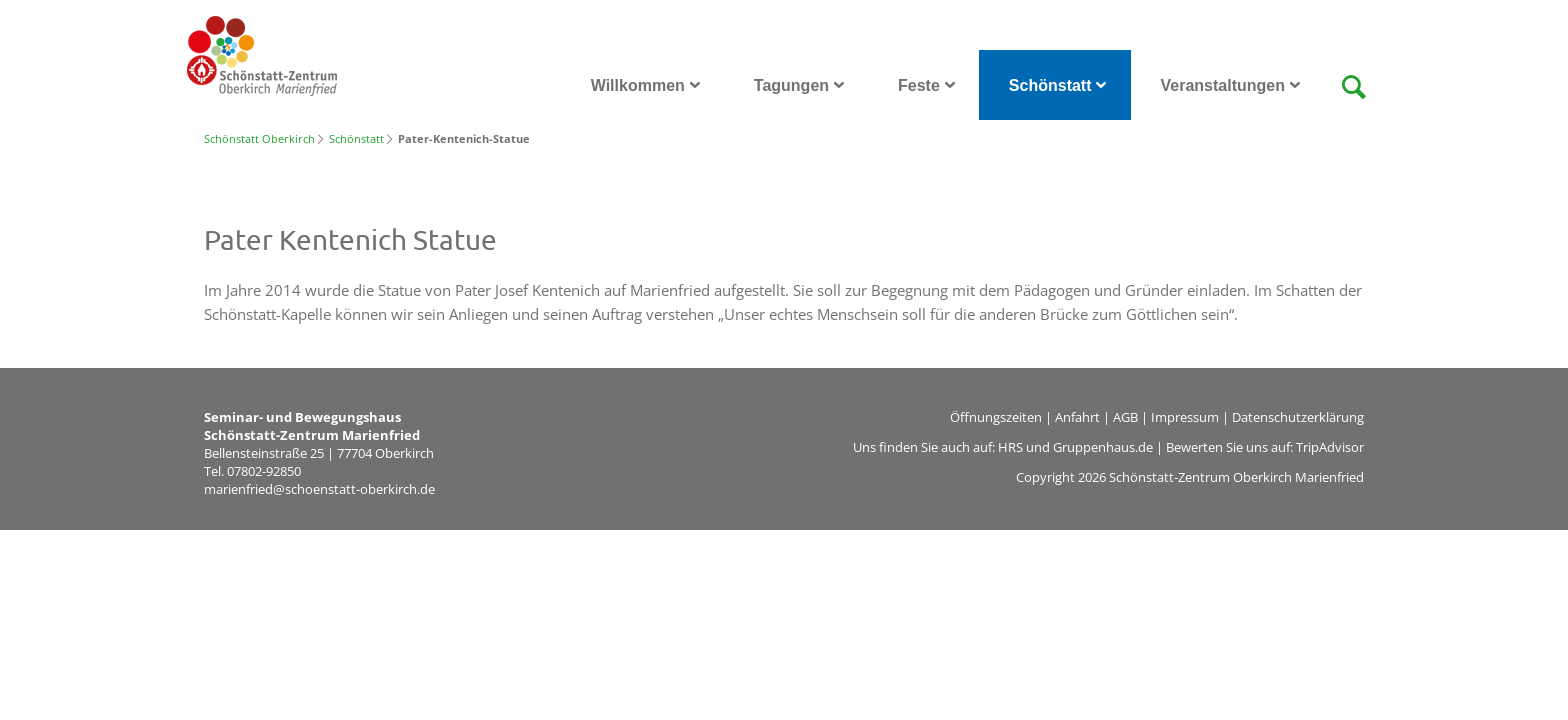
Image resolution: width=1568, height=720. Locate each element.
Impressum (1185, 417)
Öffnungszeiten (996, 417)
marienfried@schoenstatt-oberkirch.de (319, 489)
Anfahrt (1077, 417)
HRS (1010, 447)
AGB (1125, 417)
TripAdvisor (1330, 447)
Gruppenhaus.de (1103, 447)
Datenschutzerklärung (1298, 417)
